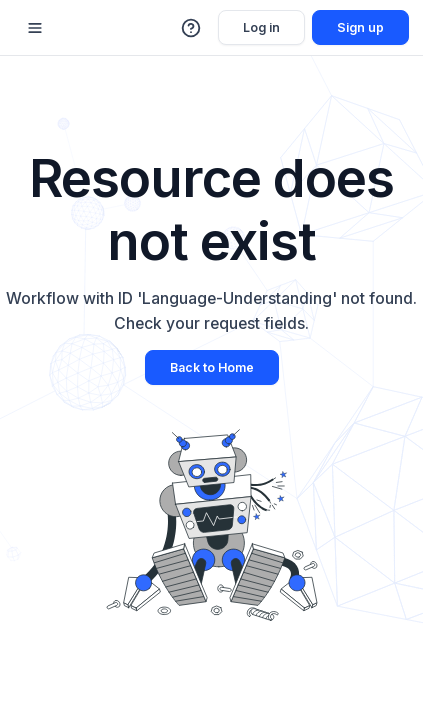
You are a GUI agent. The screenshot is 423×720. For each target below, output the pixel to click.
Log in (261, 27)
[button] (192, 28)
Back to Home (212, 367)
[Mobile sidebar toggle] (35, 27)
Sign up (360, 27)
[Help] (192, 28)
